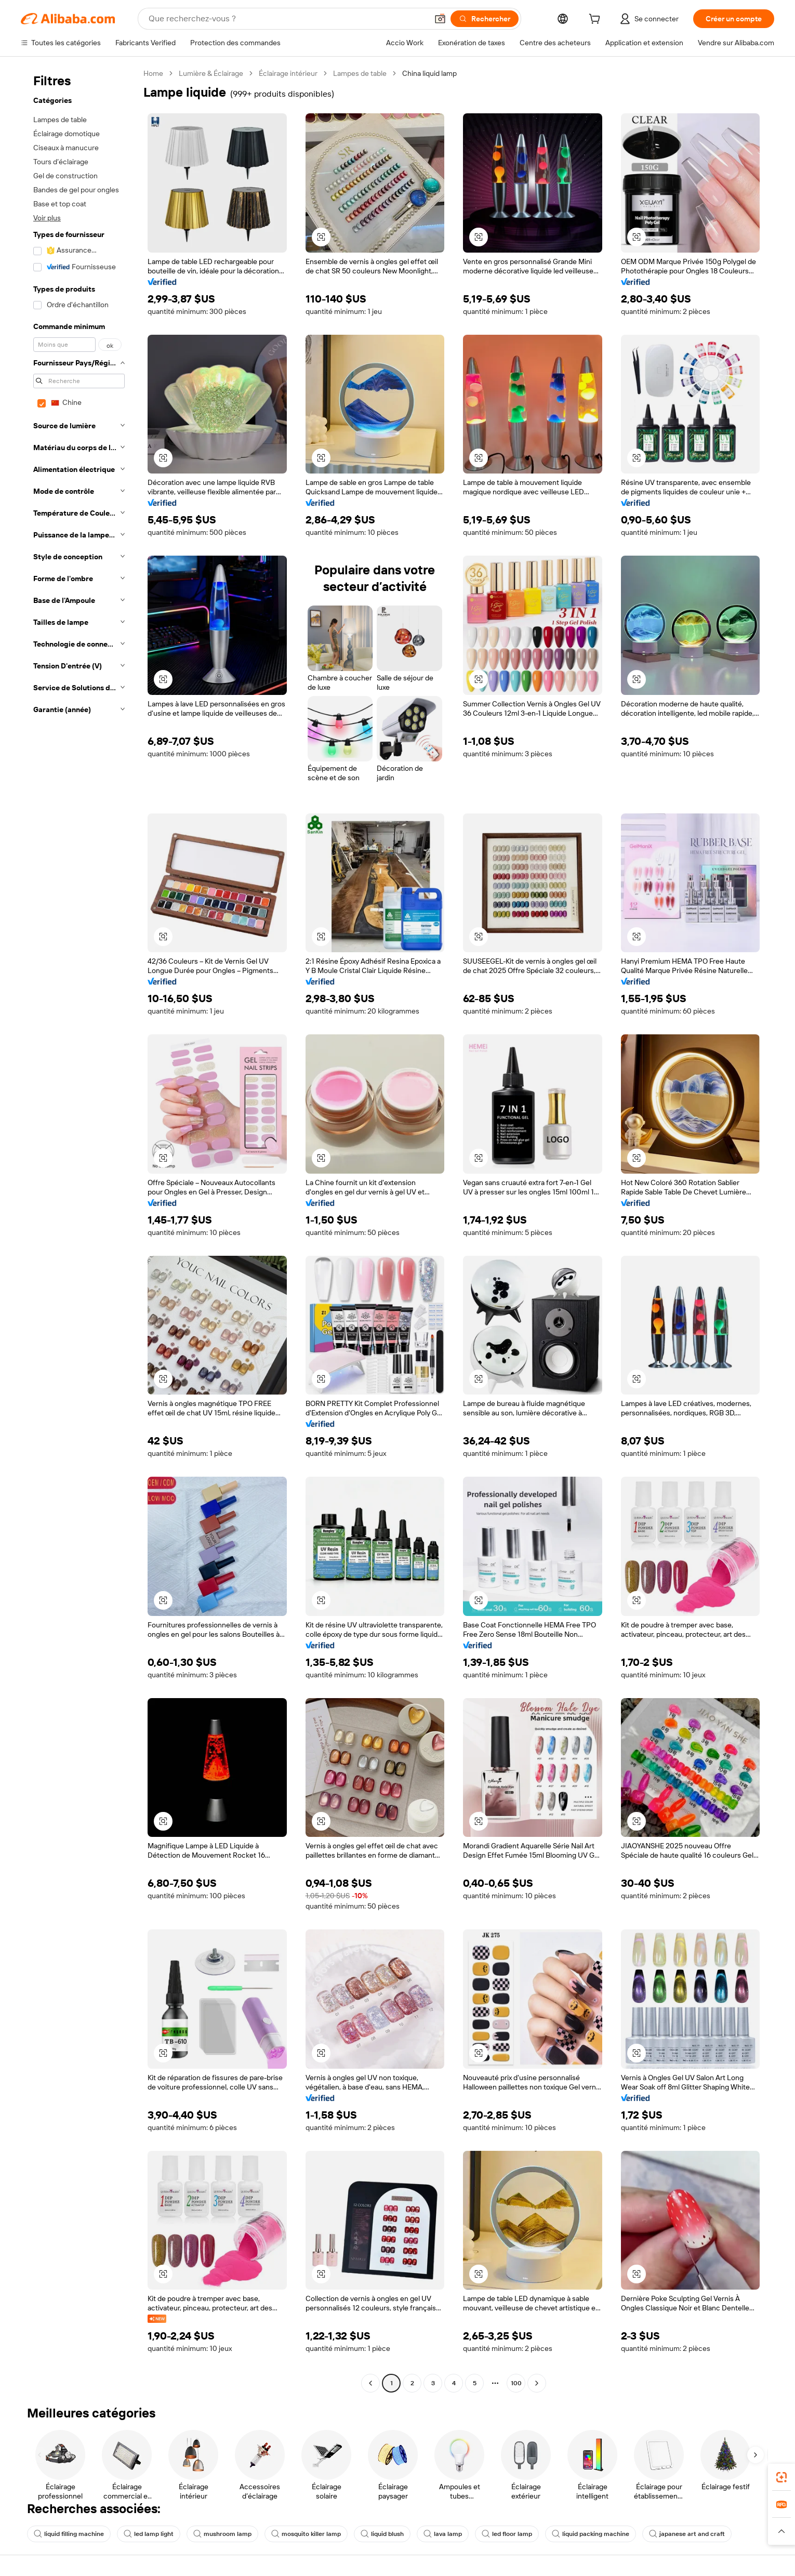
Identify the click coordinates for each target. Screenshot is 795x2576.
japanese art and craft (687, 2534)
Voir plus (47, 218)
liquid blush (382, 2534)
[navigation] (79, 1229)
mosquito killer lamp (306, 2534)
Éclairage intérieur (288, 73)
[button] (440, 18)
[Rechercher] (485, 18)
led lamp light (149, 2534)
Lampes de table (360, 73)
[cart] (596, 20)
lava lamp (442, 2534)
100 (516, 2383)
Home (153, 73)
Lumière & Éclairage (211, 73)
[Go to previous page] (370, 2383)
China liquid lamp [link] (429, 73)
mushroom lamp (222, 2534)
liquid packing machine (590, 2534)
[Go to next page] (536, 2383)
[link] (781, 2477)
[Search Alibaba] (287, 18)
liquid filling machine (69, 2534)
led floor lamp (507, 2534)
